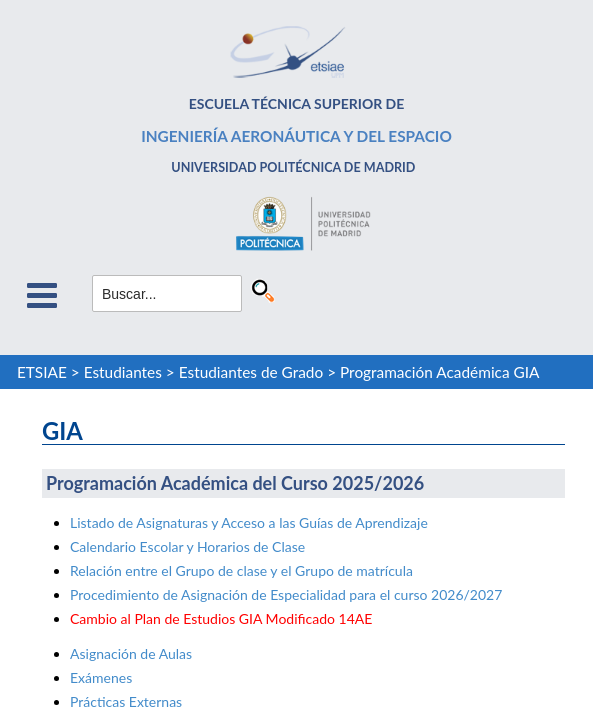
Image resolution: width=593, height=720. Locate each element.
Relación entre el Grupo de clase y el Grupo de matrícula (241, 570)
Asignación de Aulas (131, 653)
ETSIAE (42, 372)
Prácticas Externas (126, 701)
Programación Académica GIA (440, 372)
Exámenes (101, 677)
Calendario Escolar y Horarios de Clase (187, 546)
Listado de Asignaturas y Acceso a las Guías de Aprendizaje (249, 522)
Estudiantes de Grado (251, 372)
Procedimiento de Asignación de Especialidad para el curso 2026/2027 (286, 594)
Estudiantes (123, 372)
